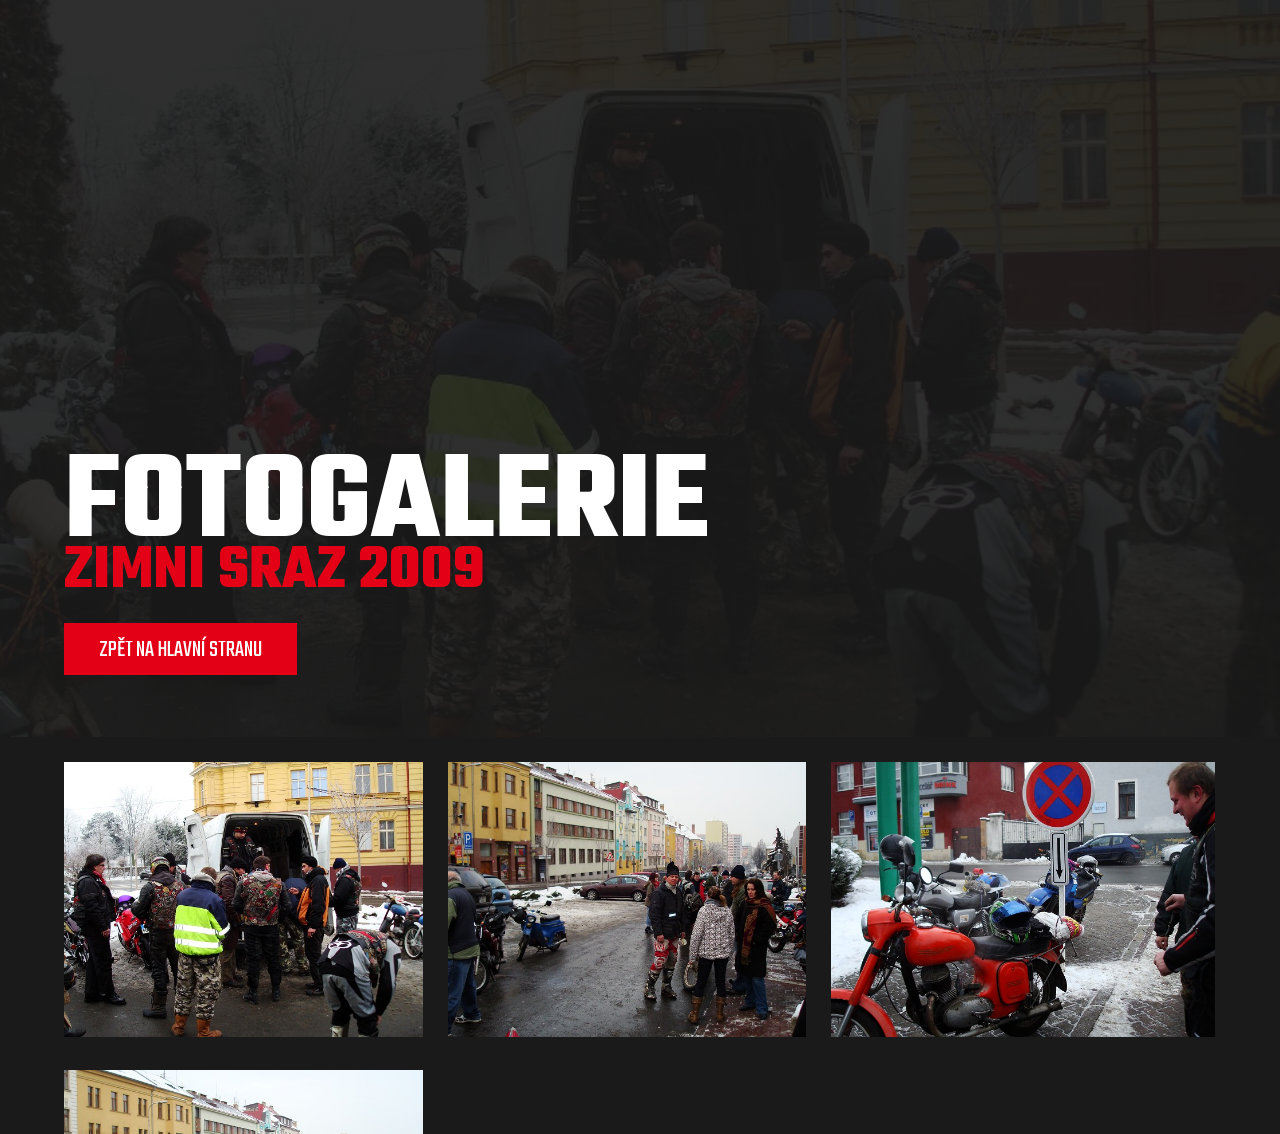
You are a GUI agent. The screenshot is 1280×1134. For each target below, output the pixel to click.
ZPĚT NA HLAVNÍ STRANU (180, 650)
